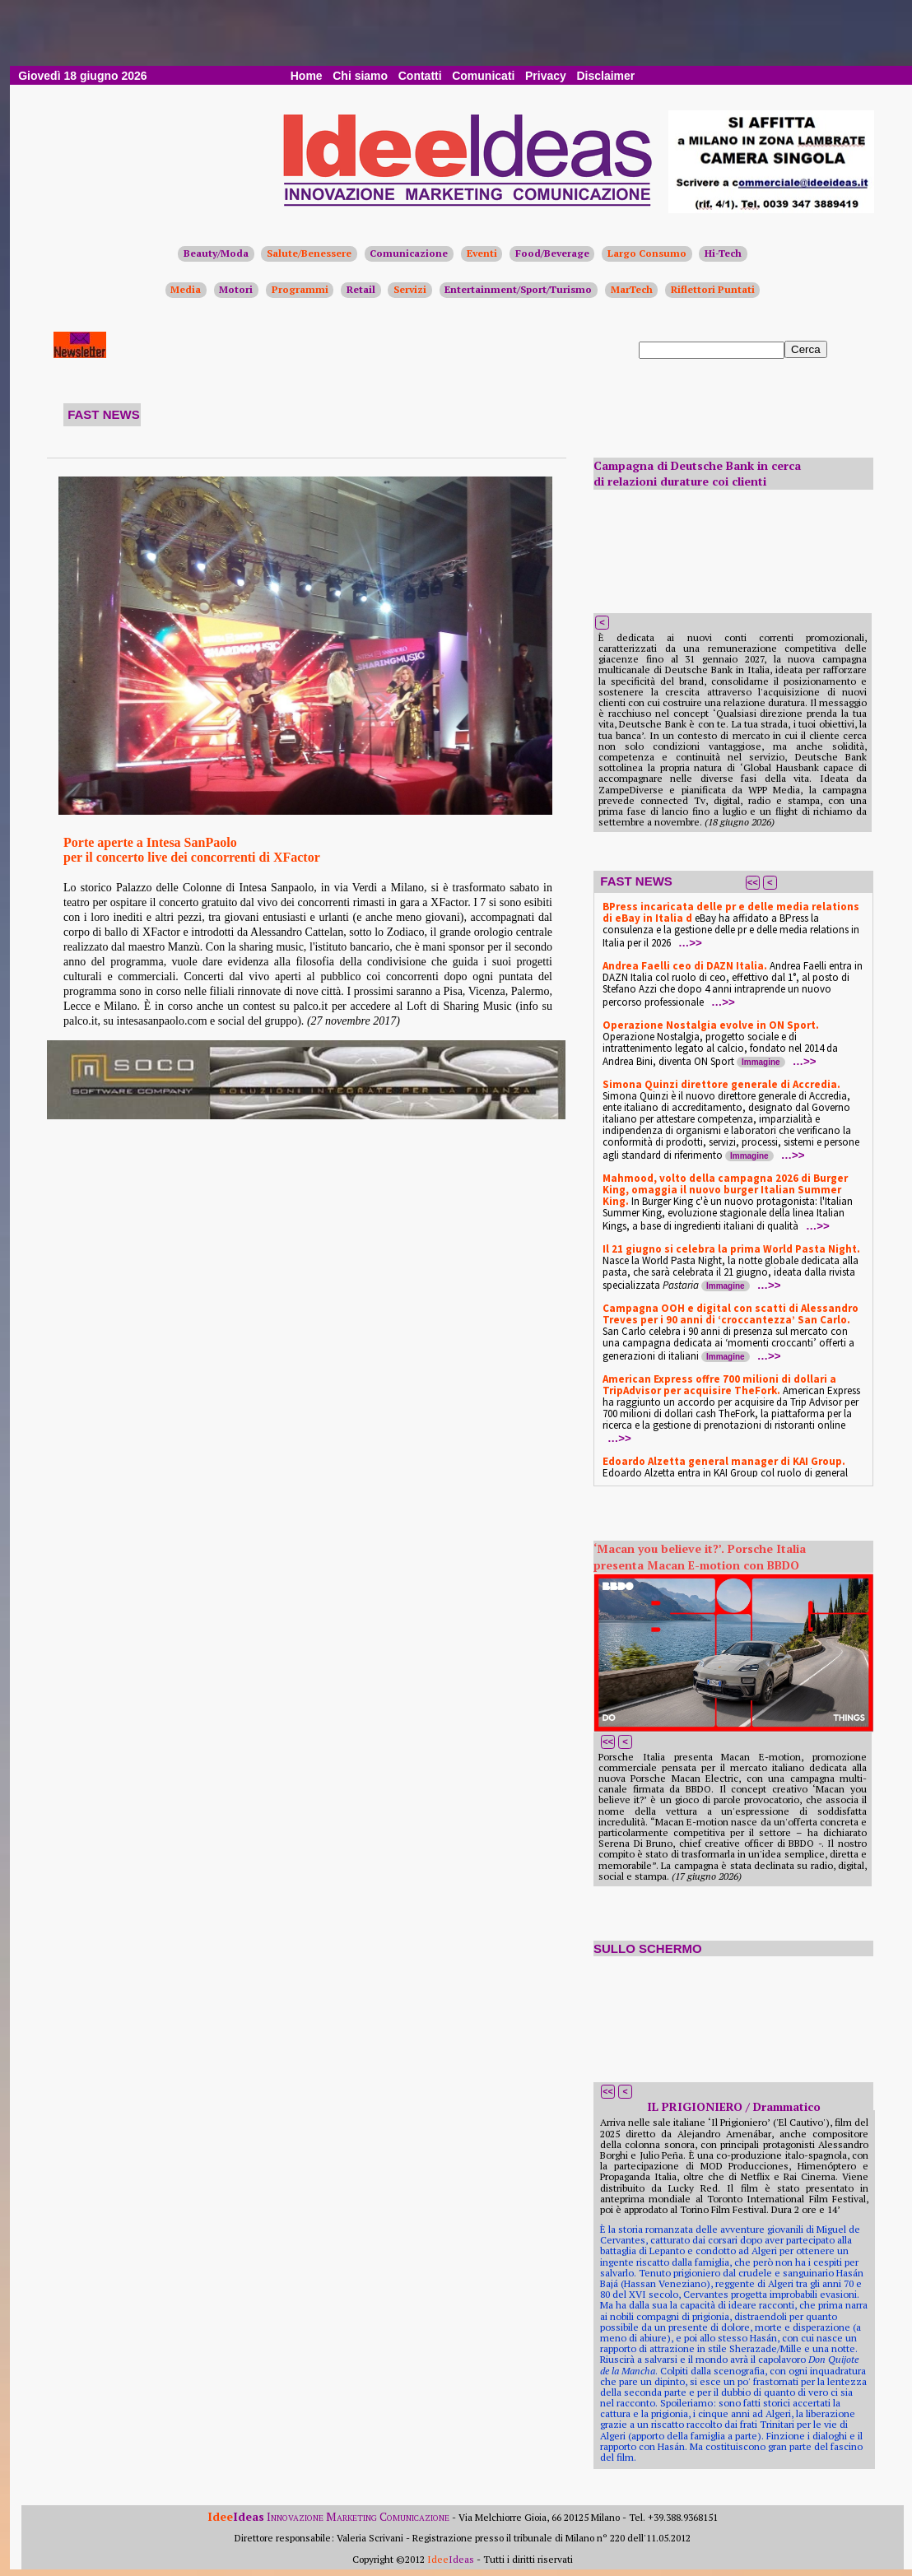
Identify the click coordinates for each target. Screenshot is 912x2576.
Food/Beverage (552, 253)
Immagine (761, 1062)
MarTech (632, 289)
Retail (361, 289)
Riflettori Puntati (713, 289)
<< (752, 882)
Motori (236, 289)
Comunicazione (409, 253)
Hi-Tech (723, 253)
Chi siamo (360, 75)
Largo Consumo (646, 253)
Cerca (806, 349)
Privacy (545, 75)
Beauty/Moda (216, 253)
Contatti (420, 75)
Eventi (482, 253)
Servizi (409, 289)
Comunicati (483, 75)
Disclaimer (605, 75)
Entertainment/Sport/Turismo (518, 289)
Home (307, 75)
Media (185, 289)
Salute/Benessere (309, 253)
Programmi (300, 289)
